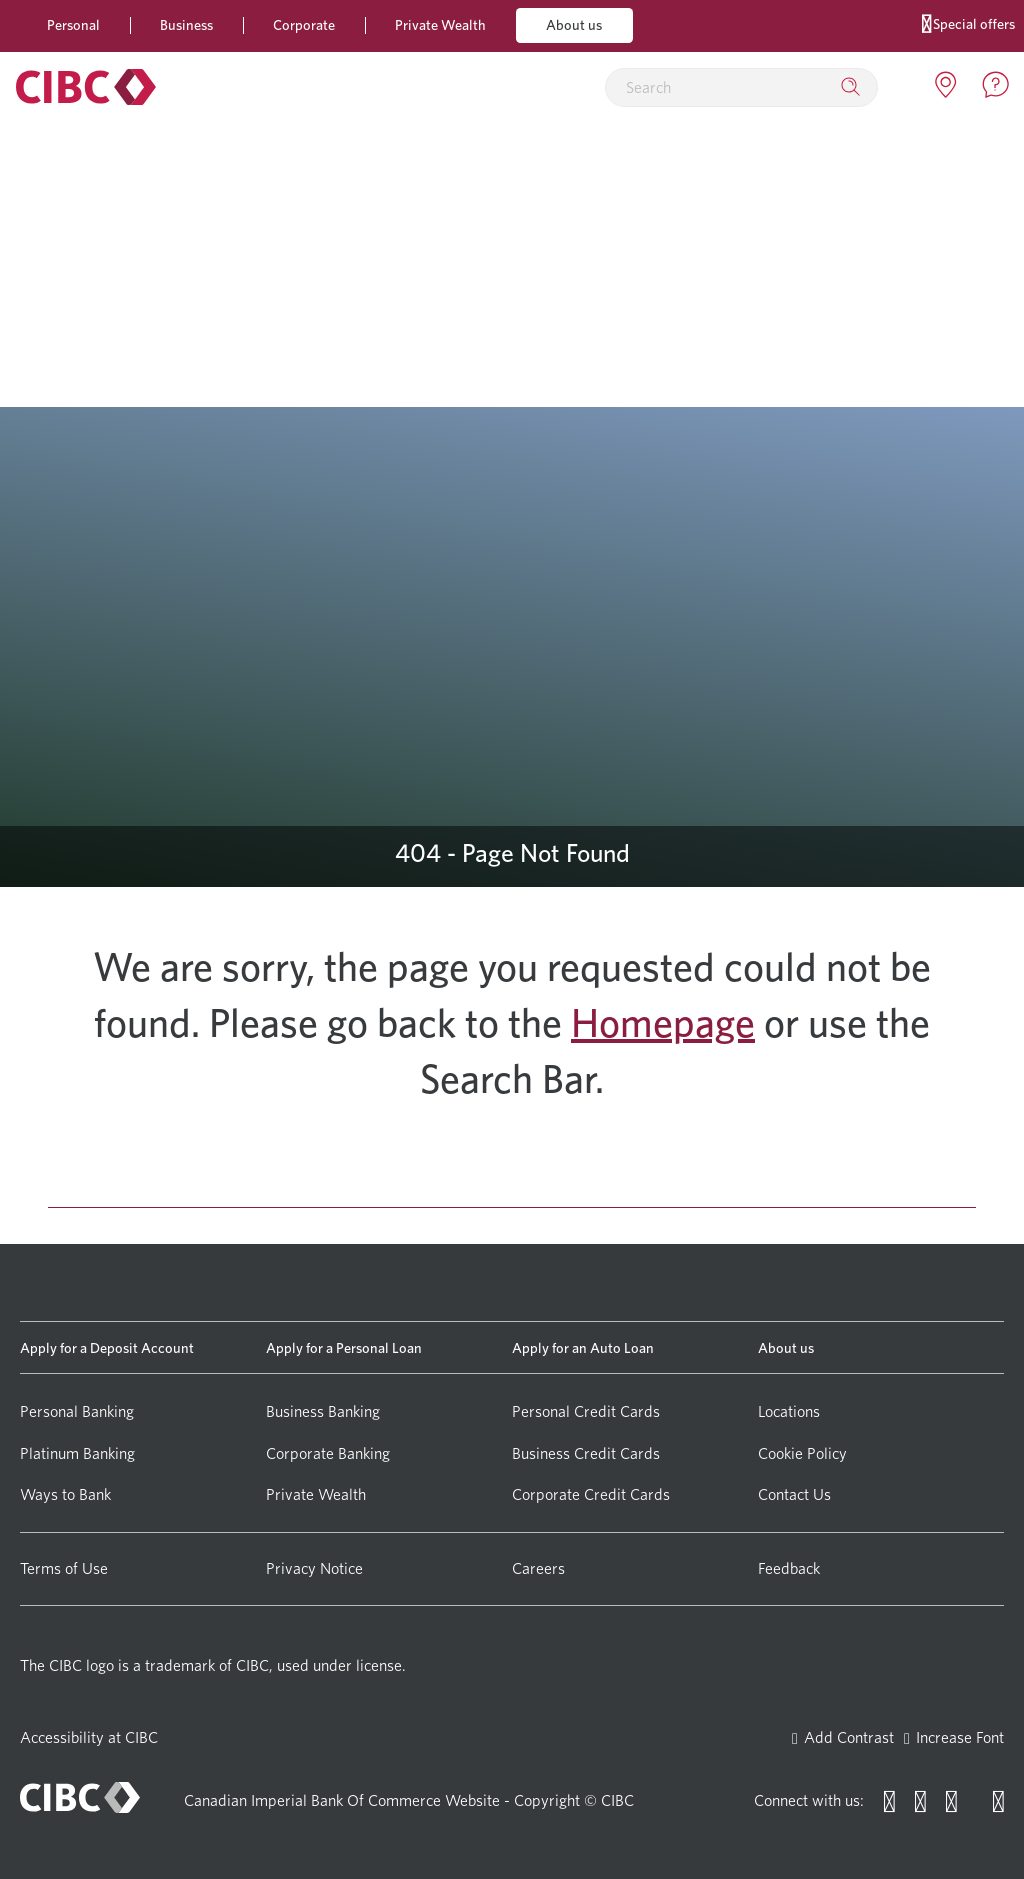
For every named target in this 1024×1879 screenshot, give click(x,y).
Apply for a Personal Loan (344, 1347)
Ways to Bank (65, 1494)
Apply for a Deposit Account (107, 1347)
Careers (538, 1568)
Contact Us (794, 1494)
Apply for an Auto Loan (583, 1347)
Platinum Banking (77, 1453)
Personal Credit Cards (586, 1411)
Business (186, 24)
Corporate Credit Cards (591, 1494)
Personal (73, 24)
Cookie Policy (802, 1453)
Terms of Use (64, 1568)
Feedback (789, 1568)
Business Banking (323, 1411)
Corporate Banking (328, 1453)
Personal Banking (77, 1411)
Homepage (663, 1023)
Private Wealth (440, 24)
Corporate (304, 24)
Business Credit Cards (586, 1453)
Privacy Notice (314, 1568)
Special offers (968, 22)
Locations (789, 1411)
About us (574, 24)
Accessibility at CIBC (89, 1737)
